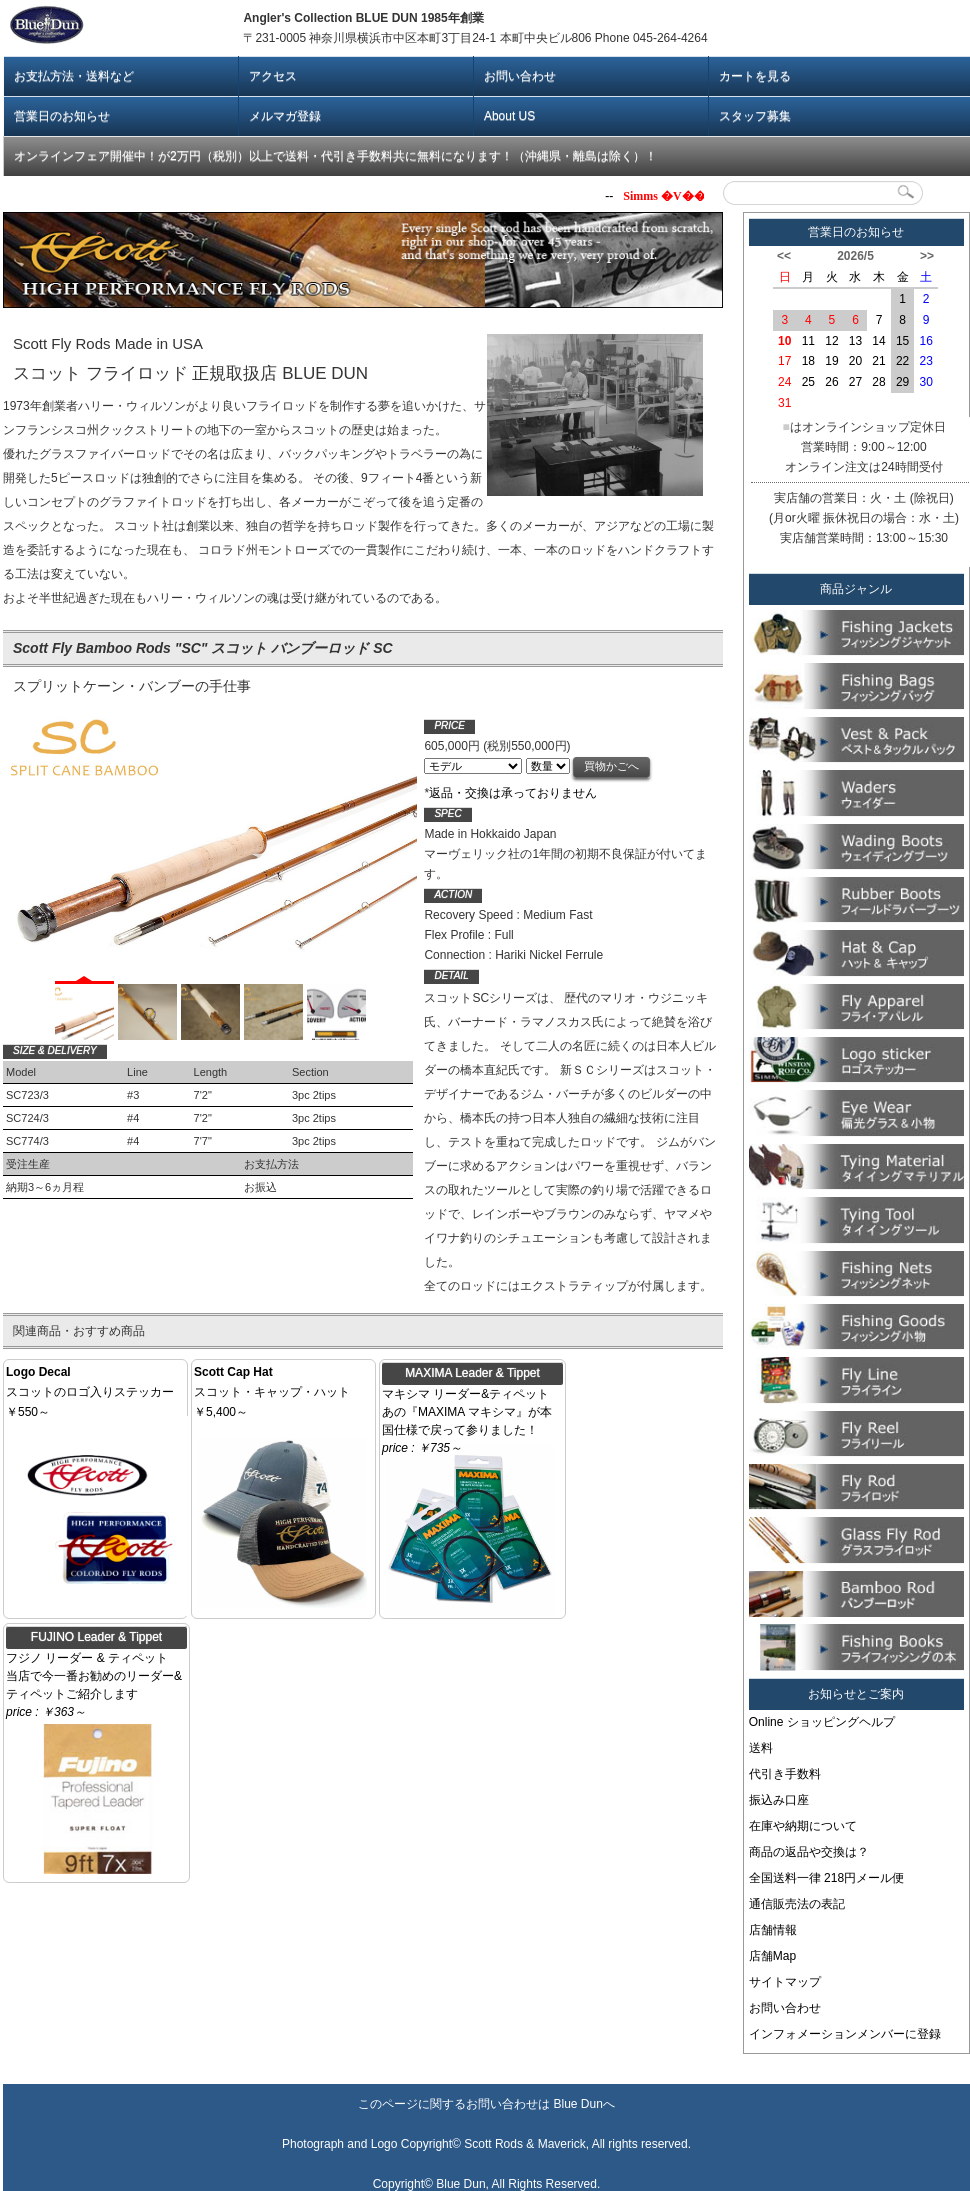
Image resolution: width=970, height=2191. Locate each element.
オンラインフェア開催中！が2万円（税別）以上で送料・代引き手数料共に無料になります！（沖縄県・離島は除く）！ (335, 156)
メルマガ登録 (285, 116)
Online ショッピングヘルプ (822, 1722)
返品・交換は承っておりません (513, 793)
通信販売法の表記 (797, 1904)
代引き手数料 (785, 1774)
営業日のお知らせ (62, 116)
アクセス (273, 76)
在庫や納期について (803, 1826)
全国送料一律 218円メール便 (826, 1878)
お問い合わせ (520, 76)
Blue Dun (577, 2104)
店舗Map (772, 1956)
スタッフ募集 (755, 116)
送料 (761, 1748)
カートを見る (755, 76)
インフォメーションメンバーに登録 (845, 2034)
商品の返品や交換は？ (809, 1852)
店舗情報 (773, 1930)
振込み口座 (779, 1800)
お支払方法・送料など (74, 76)
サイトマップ (785, 1982)
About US (509, 116)
